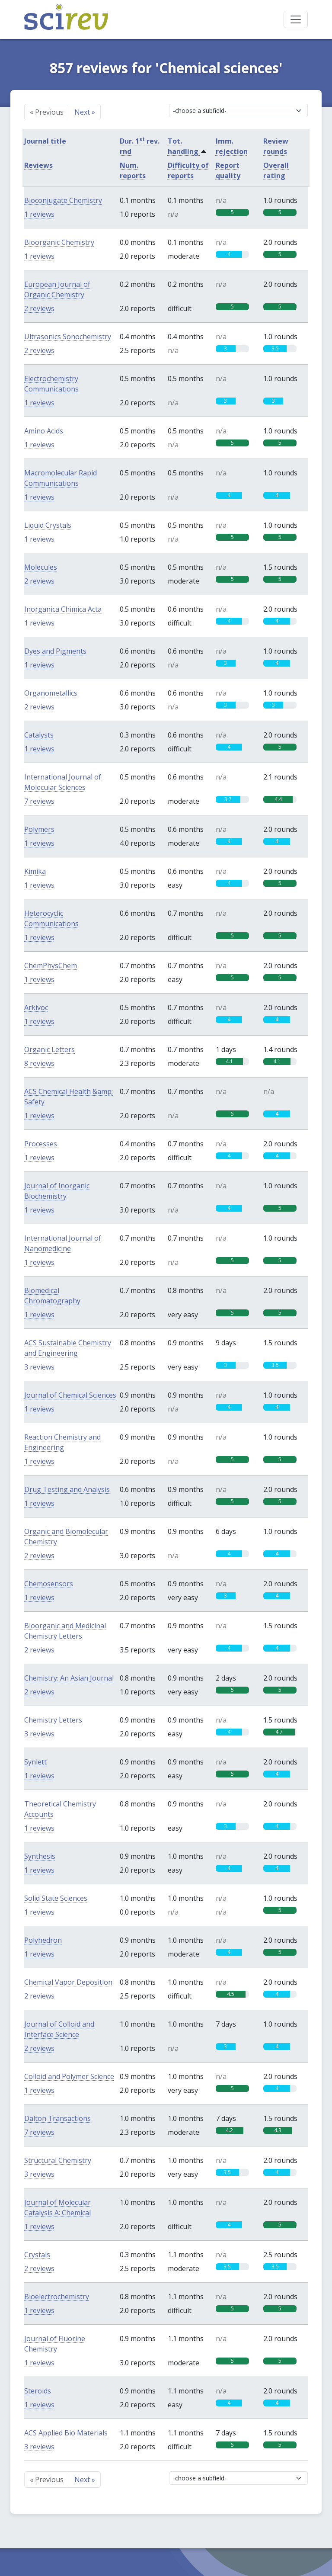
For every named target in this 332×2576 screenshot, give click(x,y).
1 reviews (39, 214)
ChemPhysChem (50, 965)
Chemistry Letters (53, 1720)
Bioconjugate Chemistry (63, 200)
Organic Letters (49, 1049)
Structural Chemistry (57, 2160)
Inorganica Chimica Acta (63, 609)
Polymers (39, 829)
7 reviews (39, 801)
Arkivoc (36, 1007)
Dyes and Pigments (55, 651)
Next (84, 112)
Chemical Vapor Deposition (68, 1982)
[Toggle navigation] (296, 19)
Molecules (40, 567)
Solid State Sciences (55, 1898)
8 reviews (39, 1063)
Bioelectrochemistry (56, 2296)
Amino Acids (43, 431)
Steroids (37, 2391)
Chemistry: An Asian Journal (69, 1678)
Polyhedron (43, 1940)
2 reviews (39, 308)
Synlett (35, 1762)
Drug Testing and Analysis (67, 1489)
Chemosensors (48, 1583)
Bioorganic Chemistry (59, 242)
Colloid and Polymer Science (69, 2076)
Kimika (35, 871)
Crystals (37, 2254)
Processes (40, 1143)
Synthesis (39, 1856)
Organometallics (50, 693)
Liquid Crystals (47, 525)
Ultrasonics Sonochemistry (67, 336)
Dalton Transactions (57, 2118)
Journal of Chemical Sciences (70, 1395)
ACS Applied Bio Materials (66, 2433)
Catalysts (39, 735)
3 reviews (39, 1367)
